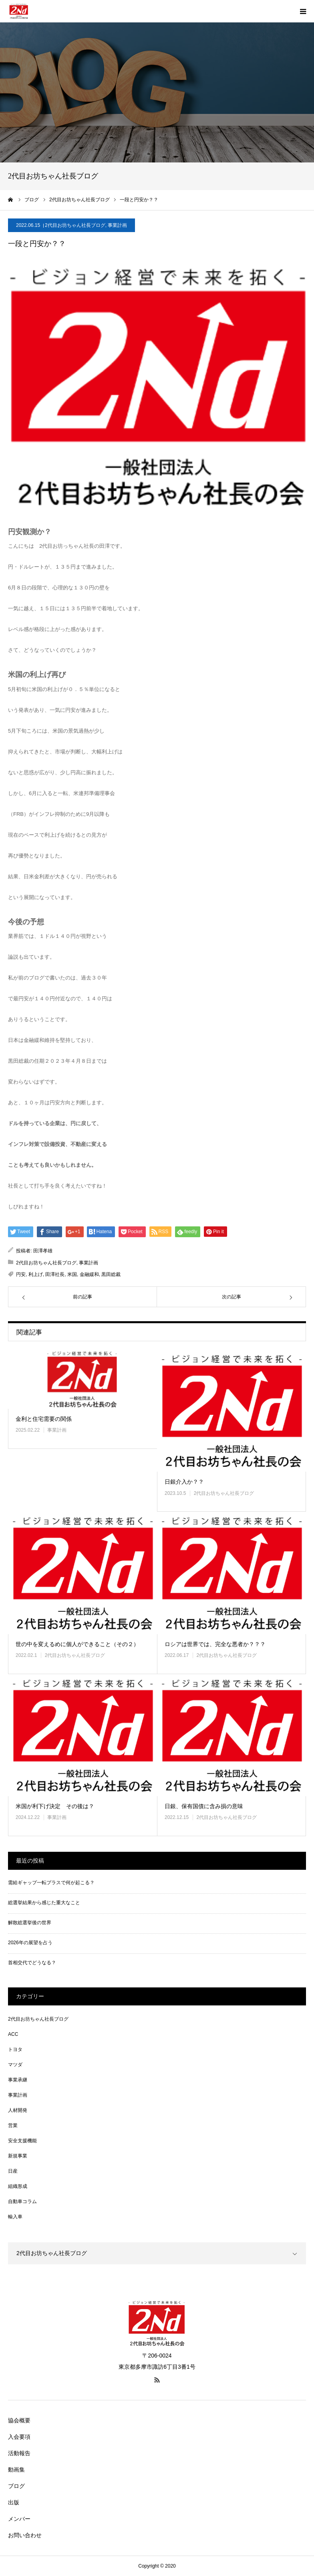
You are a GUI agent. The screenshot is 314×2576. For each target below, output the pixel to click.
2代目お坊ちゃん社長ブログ (75, 225)
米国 (72, 1274)
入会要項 (19, 2437)
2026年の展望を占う (30, 1942)
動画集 (16, 2469)
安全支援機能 (22, 2140)
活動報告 (19, 2453)
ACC (13, 2034)
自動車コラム (22, 2201)
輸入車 (15, 2216)
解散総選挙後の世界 (29, 1922)
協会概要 (19, 2420)
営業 (13, 2125)
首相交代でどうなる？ (32, 1962)
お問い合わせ (25, 2535)
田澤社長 (54, 1274)
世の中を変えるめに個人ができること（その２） (77, 1644)
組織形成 (17, 2186)
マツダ (15, 2064)
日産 (13, 2171)
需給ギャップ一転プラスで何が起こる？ (51, 1882)
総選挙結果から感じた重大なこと (44, 1902)
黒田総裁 (111, 1274)
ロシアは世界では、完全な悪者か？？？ (215, 1644)
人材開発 (17, 2110)
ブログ (16, 2486)
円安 (21, 1274)
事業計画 (117, 225)
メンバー (19, 2519)
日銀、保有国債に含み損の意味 (204, 1806)
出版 (13, 2502)
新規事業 (17, 2156)
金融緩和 (89, 1274)
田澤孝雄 (42, 1251)
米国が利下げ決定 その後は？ (55, 1806)
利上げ (35, 1274)
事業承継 (17, 2080)
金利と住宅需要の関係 (44, 1419)
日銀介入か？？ (184, 1481)
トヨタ (15, 2049)
